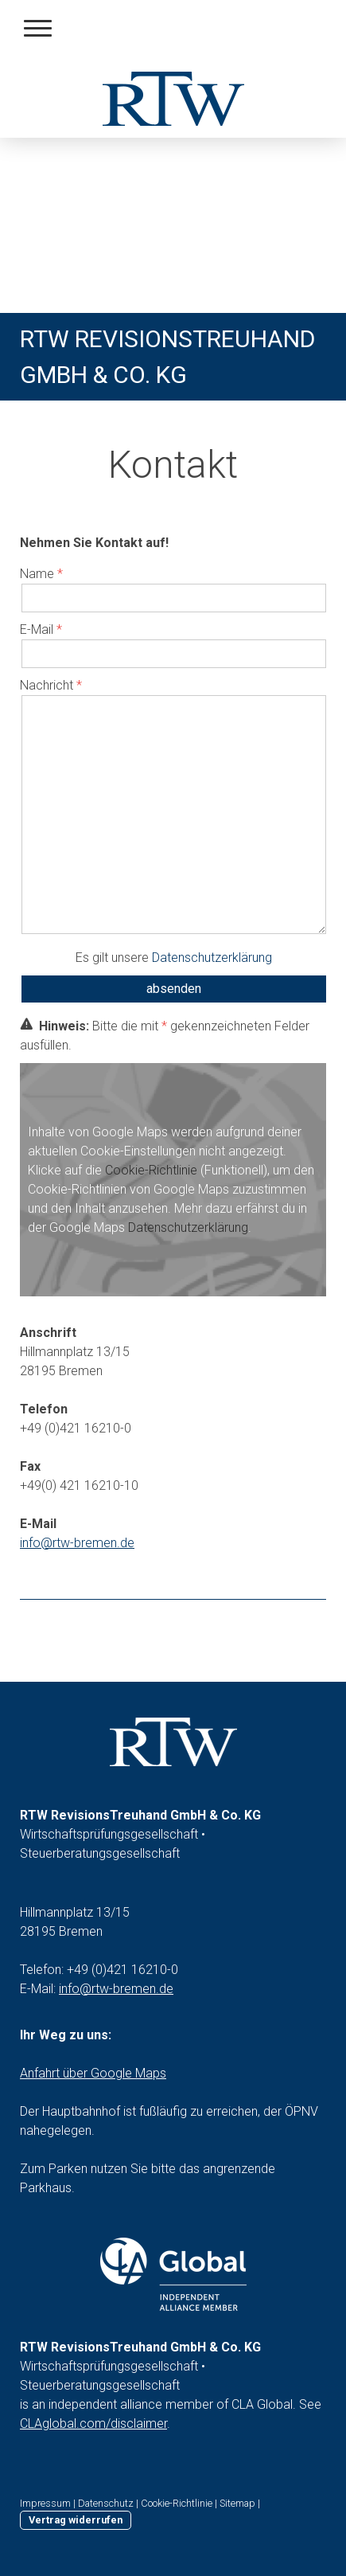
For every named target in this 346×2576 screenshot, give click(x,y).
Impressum (45, 2503)
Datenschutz (106, 2503)
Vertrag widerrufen (75, 2520)
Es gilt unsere (174, 957)
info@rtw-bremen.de (116, 1988)
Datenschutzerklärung (212, 957)
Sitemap (237, 2503)
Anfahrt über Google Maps (93, 2073)
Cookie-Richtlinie (151, 1170)
